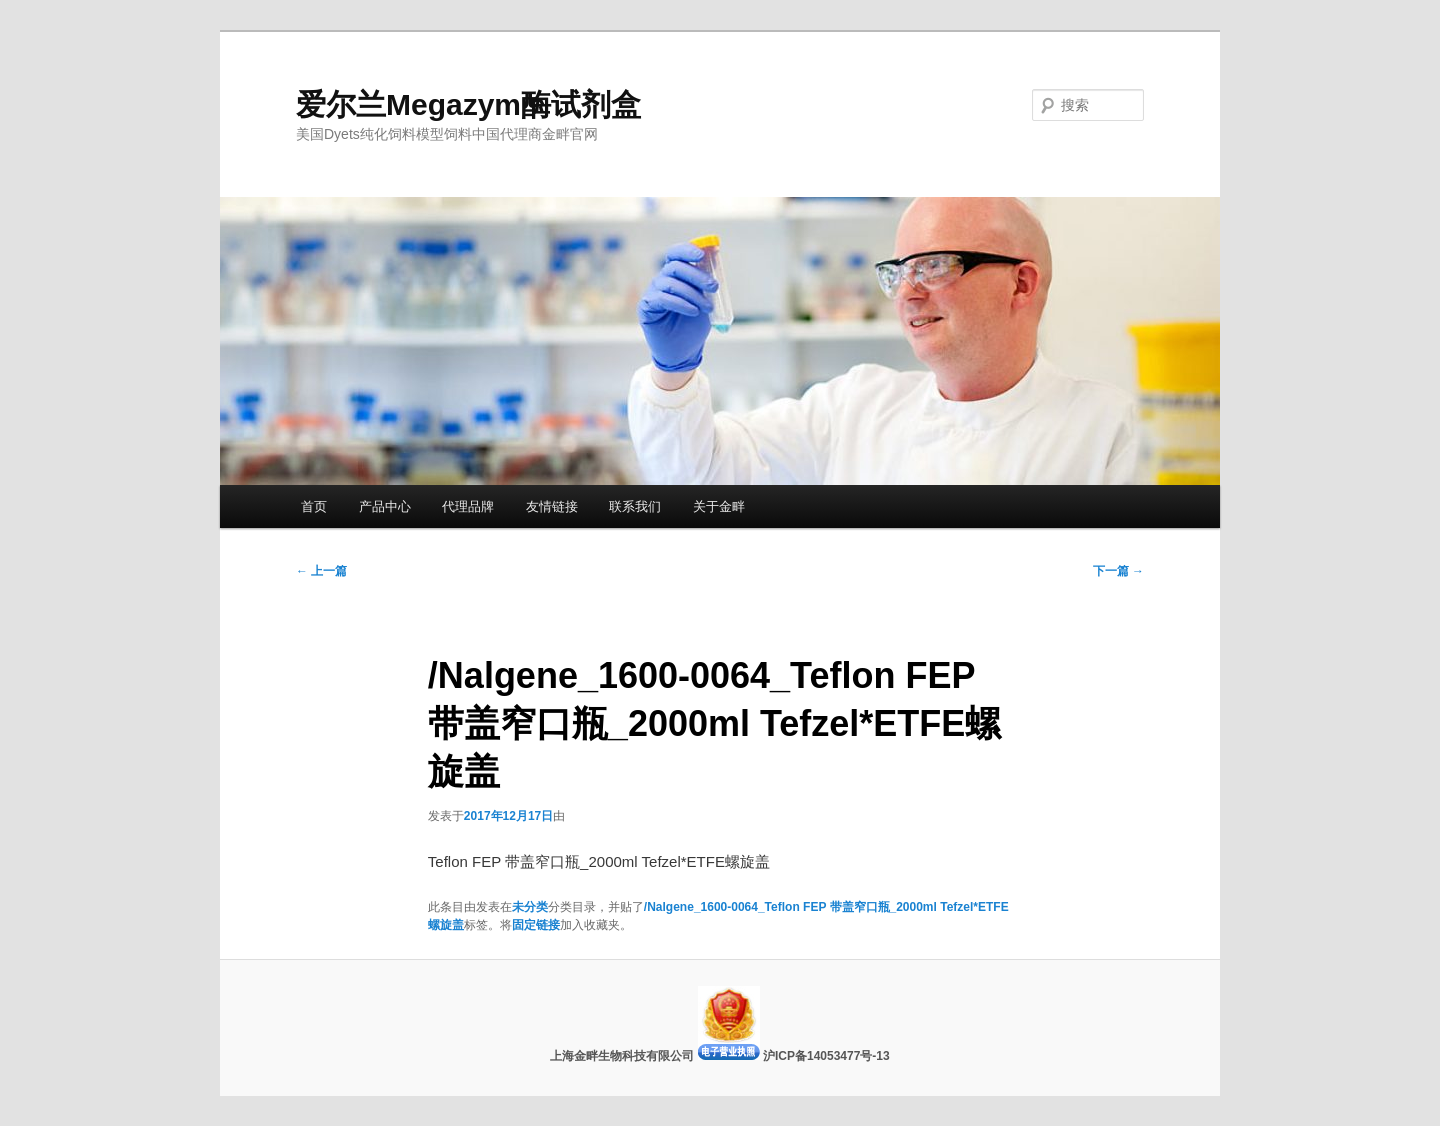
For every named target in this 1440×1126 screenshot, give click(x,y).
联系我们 (635, 506)
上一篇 (321, 571)
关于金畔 (719, 506)
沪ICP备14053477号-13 (826, 1056)
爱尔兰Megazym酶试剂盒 (468, 104)
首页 (314, 506)
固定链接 (536, 925)
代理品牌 (468, 506)
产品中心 (385, 506)
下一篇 (1118, 571)
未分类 (530, 907)
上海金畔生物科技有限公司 (623, 1056)
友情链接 (552, 506)
